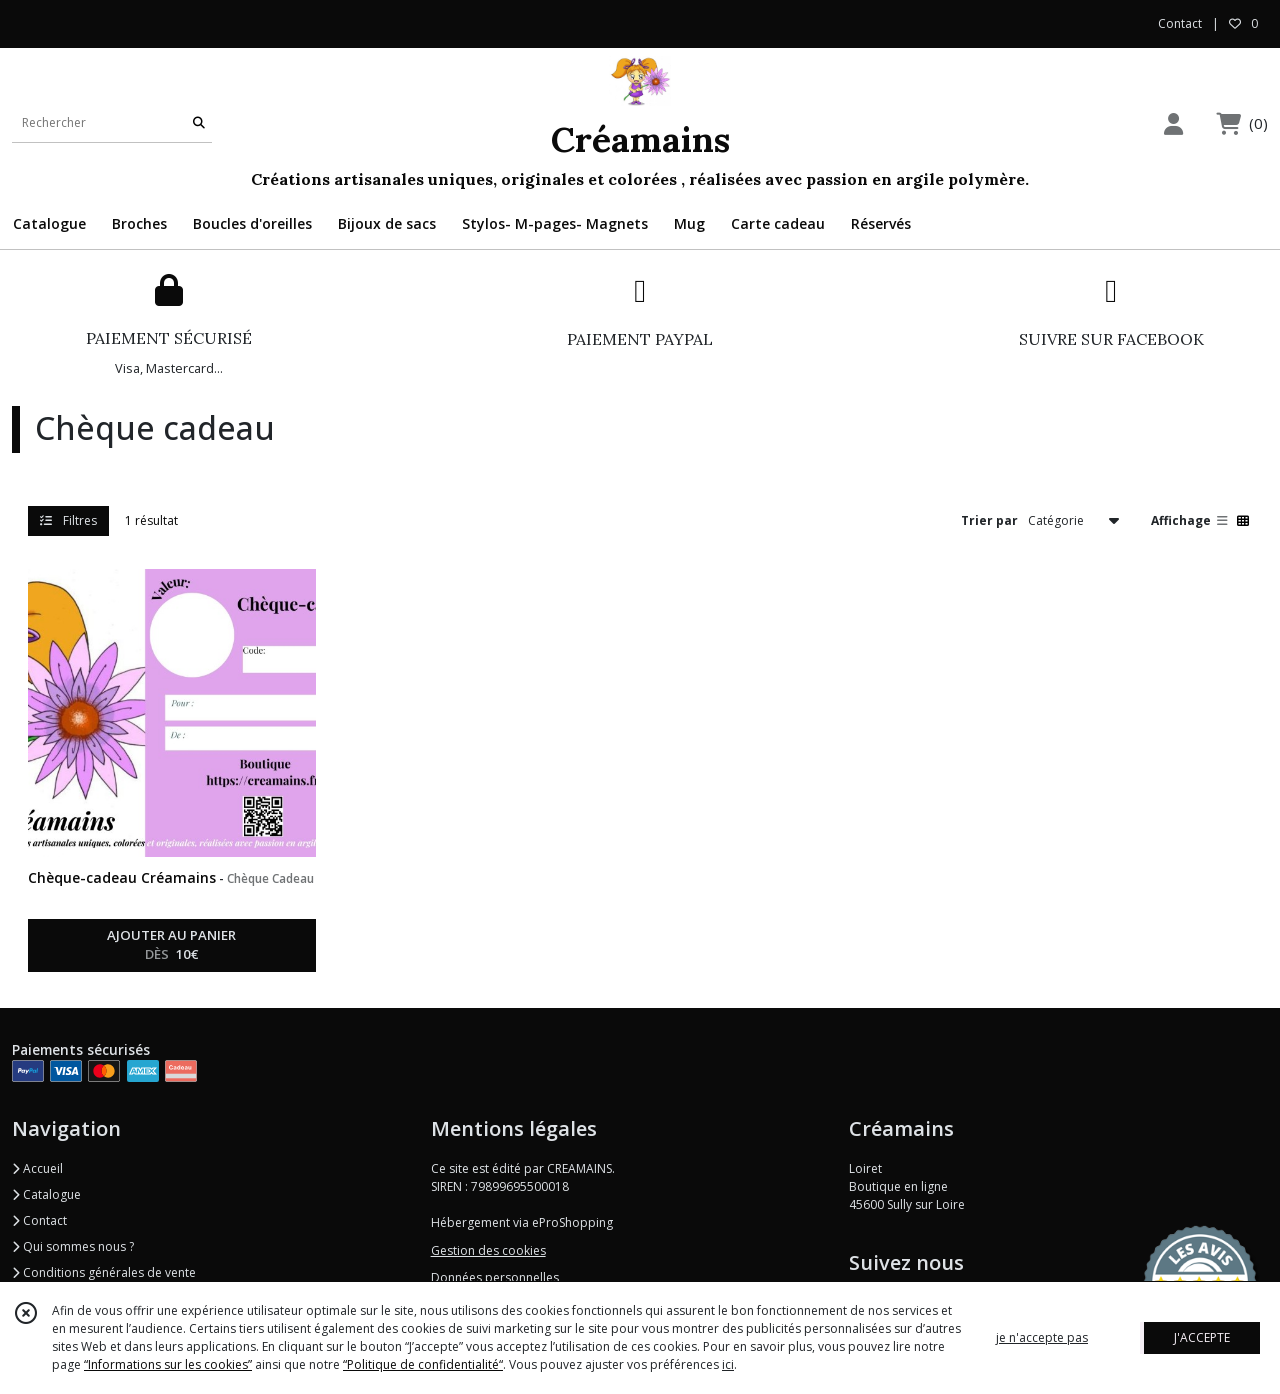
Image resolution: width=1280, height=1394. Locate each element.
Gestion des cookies (488, 1250)
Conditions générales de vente (104, 1272)
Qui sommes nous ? (73, 1246)
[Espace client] (1173, 123)
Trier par (989, 520)
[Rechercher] (199, 122)
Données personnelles (495, 1277)
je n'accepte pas (1042, 1337)
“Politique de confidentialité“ (423, 1364)
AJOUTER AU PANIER (171, 946)
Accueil (37, 1168)
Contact (1180, 23)
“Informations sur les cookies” (168, 1364)
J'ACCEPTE (1202, 1337)
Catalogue (46, 1194)
